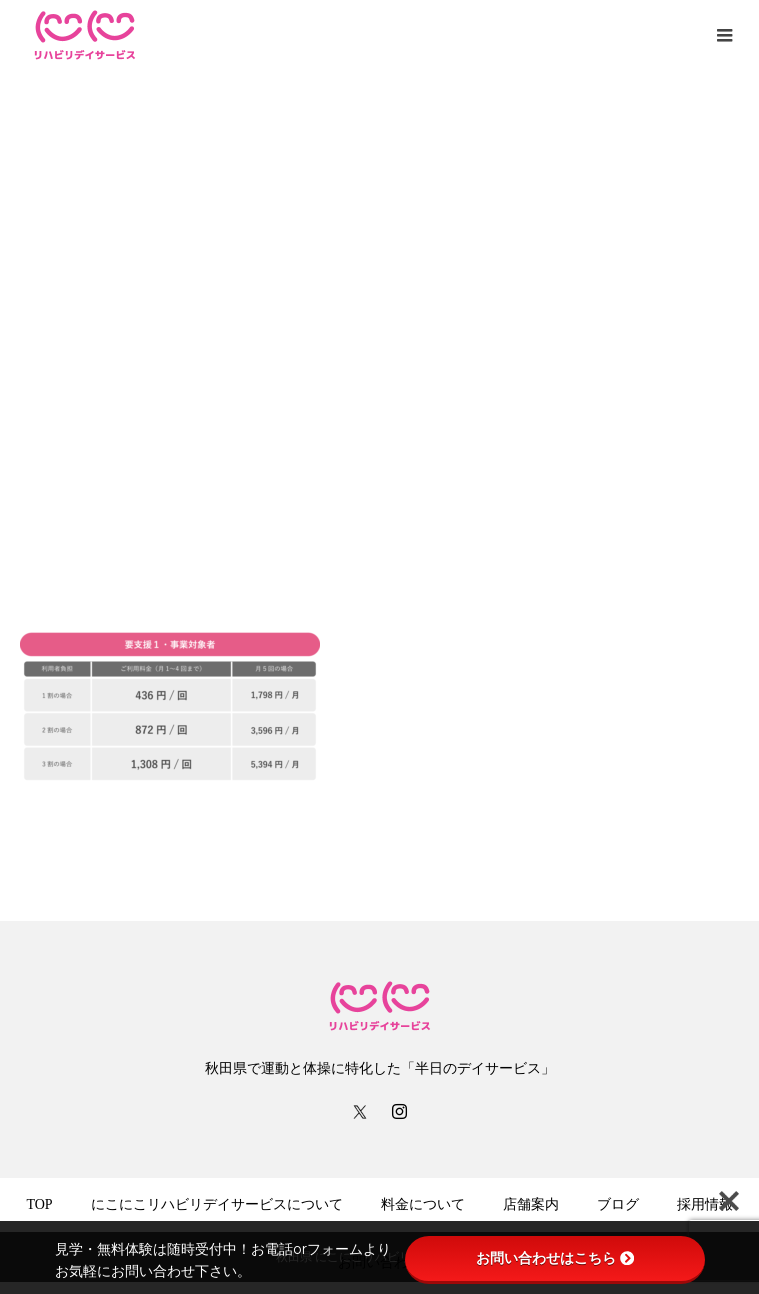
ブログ (618, 1204)
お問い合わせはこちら (555, 1258)
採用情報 (705, 1204)
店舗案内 (531, 1204)
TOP (39, 1204)
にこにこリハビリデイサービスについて (217, 1204)
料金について (423, 1204)
